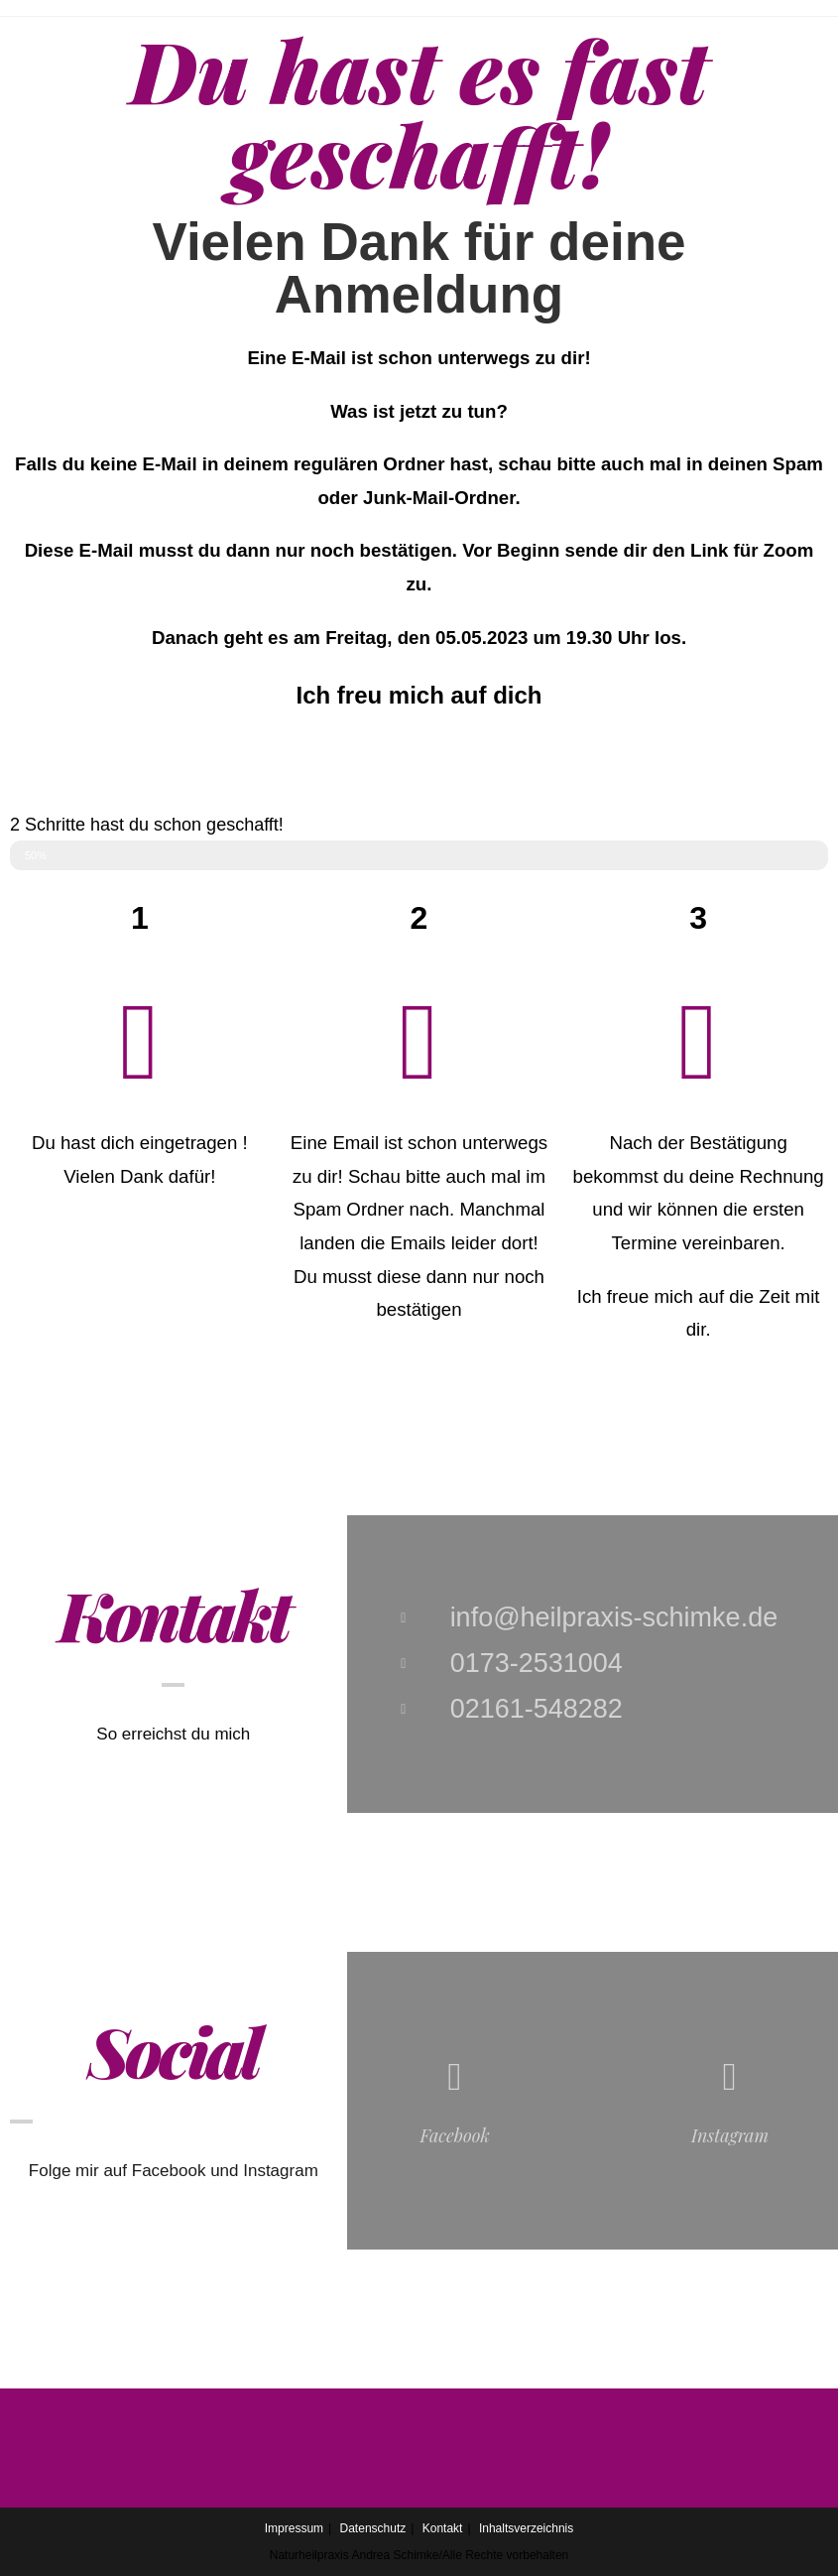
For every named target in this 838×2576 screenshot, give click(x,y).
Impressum (294, 2528)
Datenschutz (373, 2528)
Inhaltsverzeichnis (526, 2528)
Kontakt (442, 2528)
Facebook (454, 2135)
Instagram (730, 2135)
